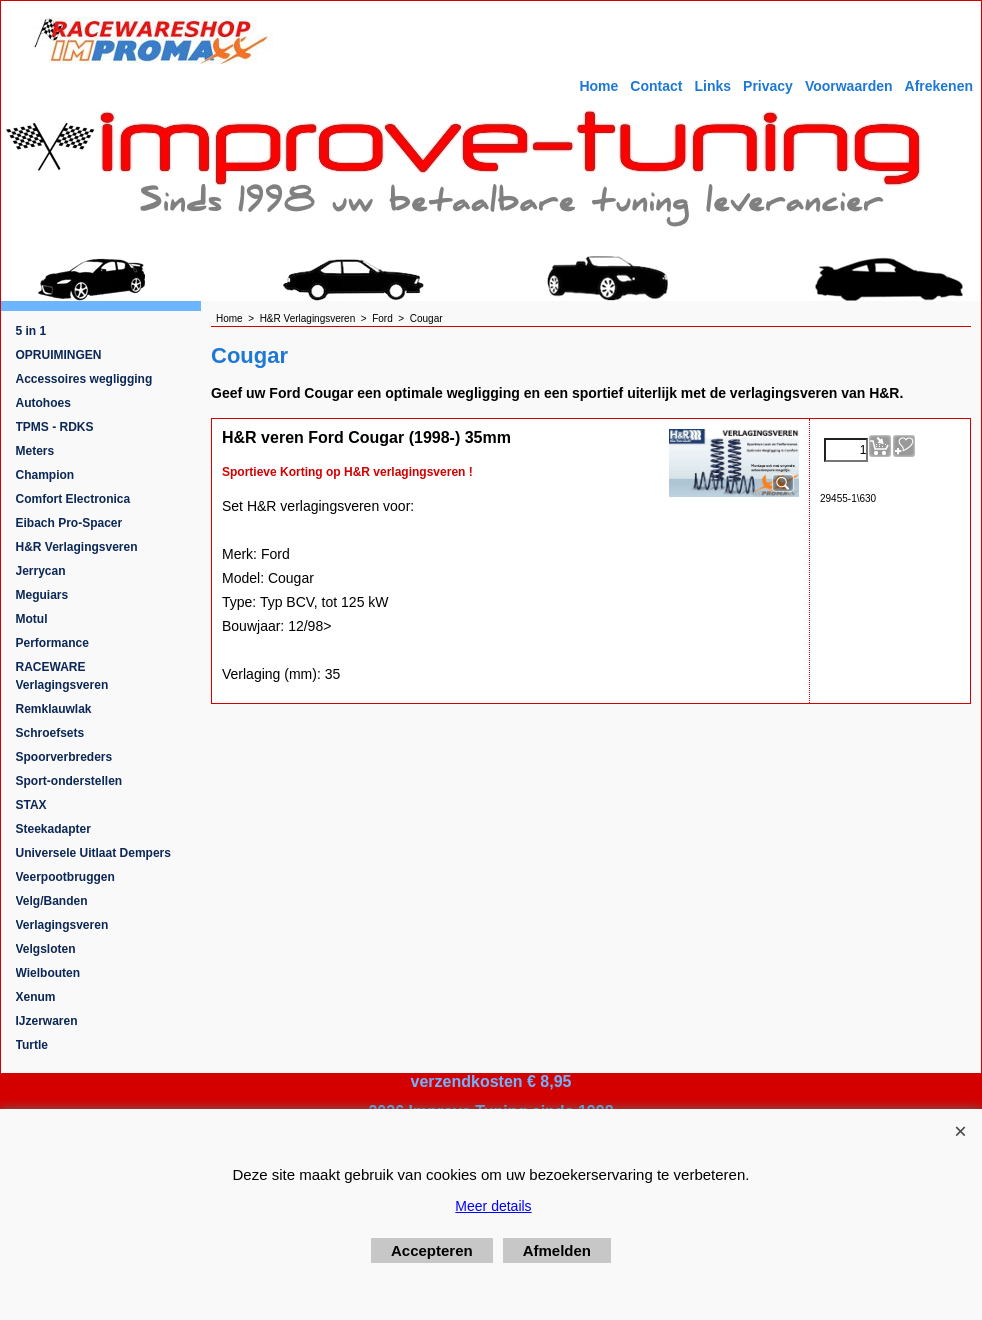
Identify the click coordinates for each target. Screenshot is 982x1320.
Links (712, 86)
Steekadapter (53, 829)
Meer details (493, 1206)
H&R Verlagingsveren (77, 547)
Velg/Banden (52, 901)
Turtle (32, 1045)
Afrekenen (939, 86)
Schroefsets (50, 733)
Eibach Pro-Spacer (69, 523)
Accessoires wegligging (84, 379)
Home (598, 86)
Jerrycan (41, 571)
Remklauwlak (54, 709)
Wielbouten (48, 973)
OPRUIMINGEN (59, 355)
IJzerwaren (47, 1021)
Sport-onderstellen (69, 781)
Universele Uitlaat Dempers (93, 853)
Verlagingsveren (62, 925)
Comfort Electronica (73, 499)
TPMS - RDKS (55, 427)
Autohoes (43, 403)
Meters (35, 451)
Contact (656, 86)
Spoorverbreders (64, 757)
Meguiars (42, 595)
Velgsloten (46, 949)
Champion (45, 475)
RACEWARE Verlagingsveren (62, 676)
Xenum (36, 997)
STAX (31, 805)
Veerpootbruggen (65, 877)
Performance (52, 643)
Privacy (768, 86)
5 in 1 (31, 331)
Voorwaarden (849, 86)
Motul (32, 619)
